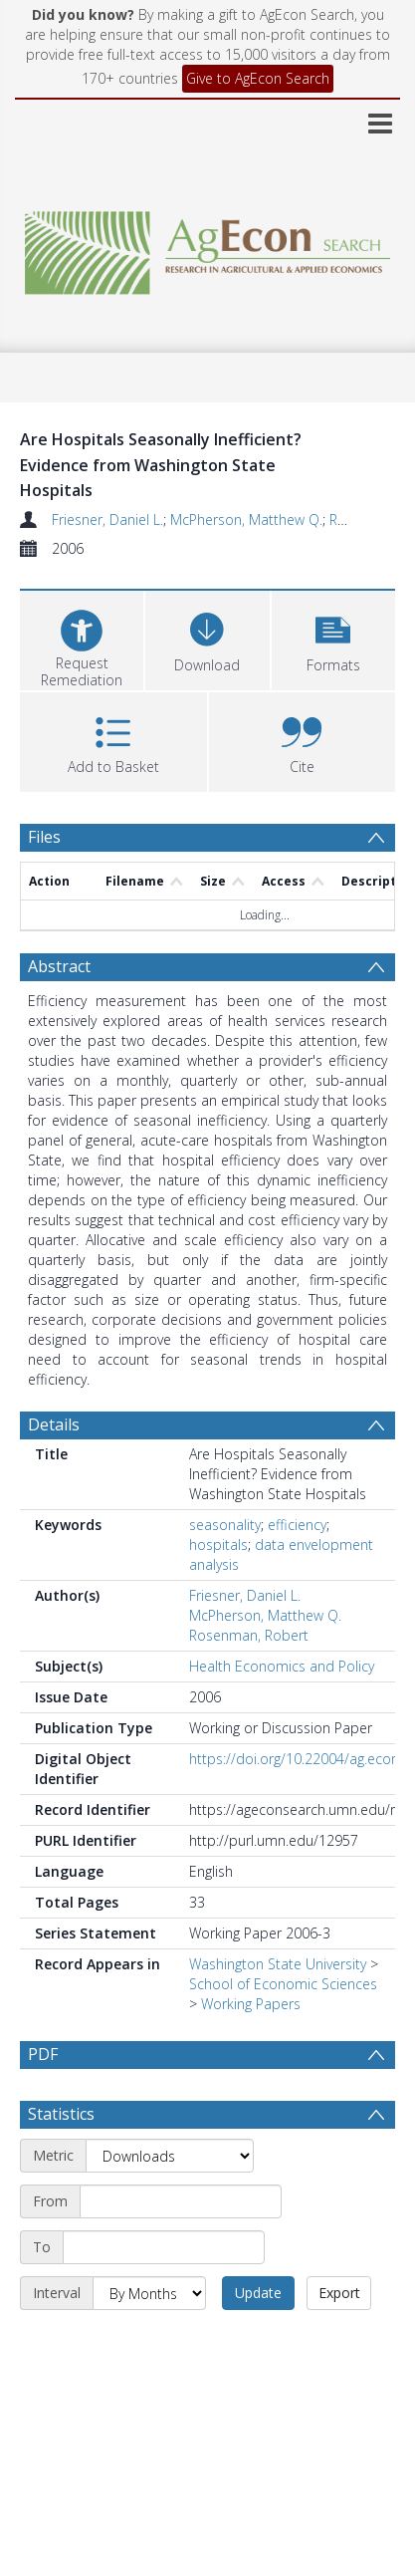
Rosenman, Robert (249, 1635)
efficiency (297, 1524)
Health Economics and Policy (281, 1666)
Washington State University (277, 1963)
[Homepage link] (208, 247)
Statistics (61, 2114)
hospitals (218, 1544)
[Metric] (170, 2156)
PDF (43, 2054)
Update (258, 2292)
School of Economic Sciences (283, 1983)
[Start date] (181, 2201)
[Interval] (149, 2293)
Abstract (59, 966)
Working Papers (251, 2003)
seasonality (225, 1524)
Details (54, 1424)
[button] (333, 638)
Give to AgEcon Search (257, 78)
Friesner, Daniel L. (107, 519)
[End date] (164, 2247)
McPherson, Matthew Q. (246, 519)
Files (44, 837)
